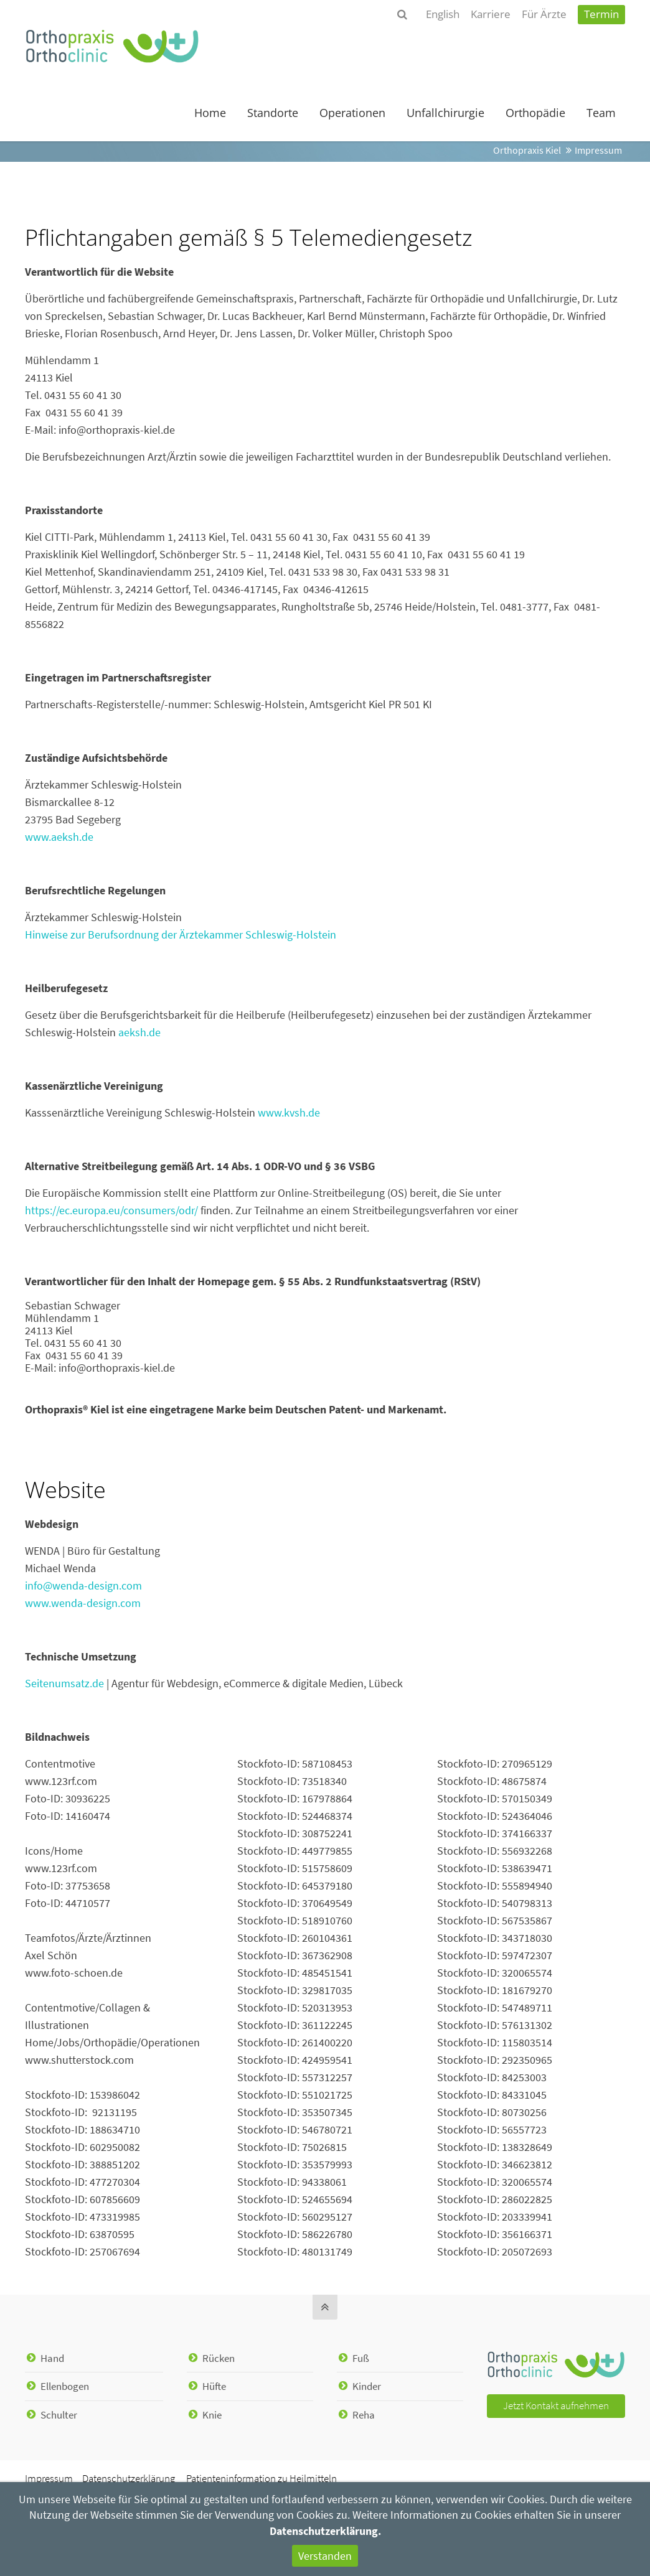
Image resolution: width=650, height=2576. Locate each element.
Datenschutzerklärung (128, 2478)
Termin (601, 14)
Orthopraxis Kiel (527, 150)
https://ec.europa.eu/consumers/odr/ (111, 1210)
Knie (212, 2415)
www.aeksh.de (59, 837)
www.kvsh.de (289, 1112)
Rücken (218, 2358)
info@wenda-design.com (83, 1585)
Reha (363, 2415)
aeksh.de (139, 1032)
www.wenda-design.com (83, 1603)
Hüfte (214, 2386)
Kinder (366, 2386)
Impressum (49, 2478)
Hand (52, 2358)
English (442, 14)
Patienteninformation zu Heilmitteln (261, 2478)
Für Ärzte (544, 14)
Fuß (360, 2358)
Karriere (491, 14)
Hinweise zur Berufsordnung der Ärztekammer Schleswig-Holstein (180, 934)
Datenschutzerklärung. (325, 2531)
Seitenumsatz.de (64, 1683)
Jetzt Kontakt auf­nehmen (556, 2405)
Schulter (58, 2415)
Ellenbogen (64, 2386)
